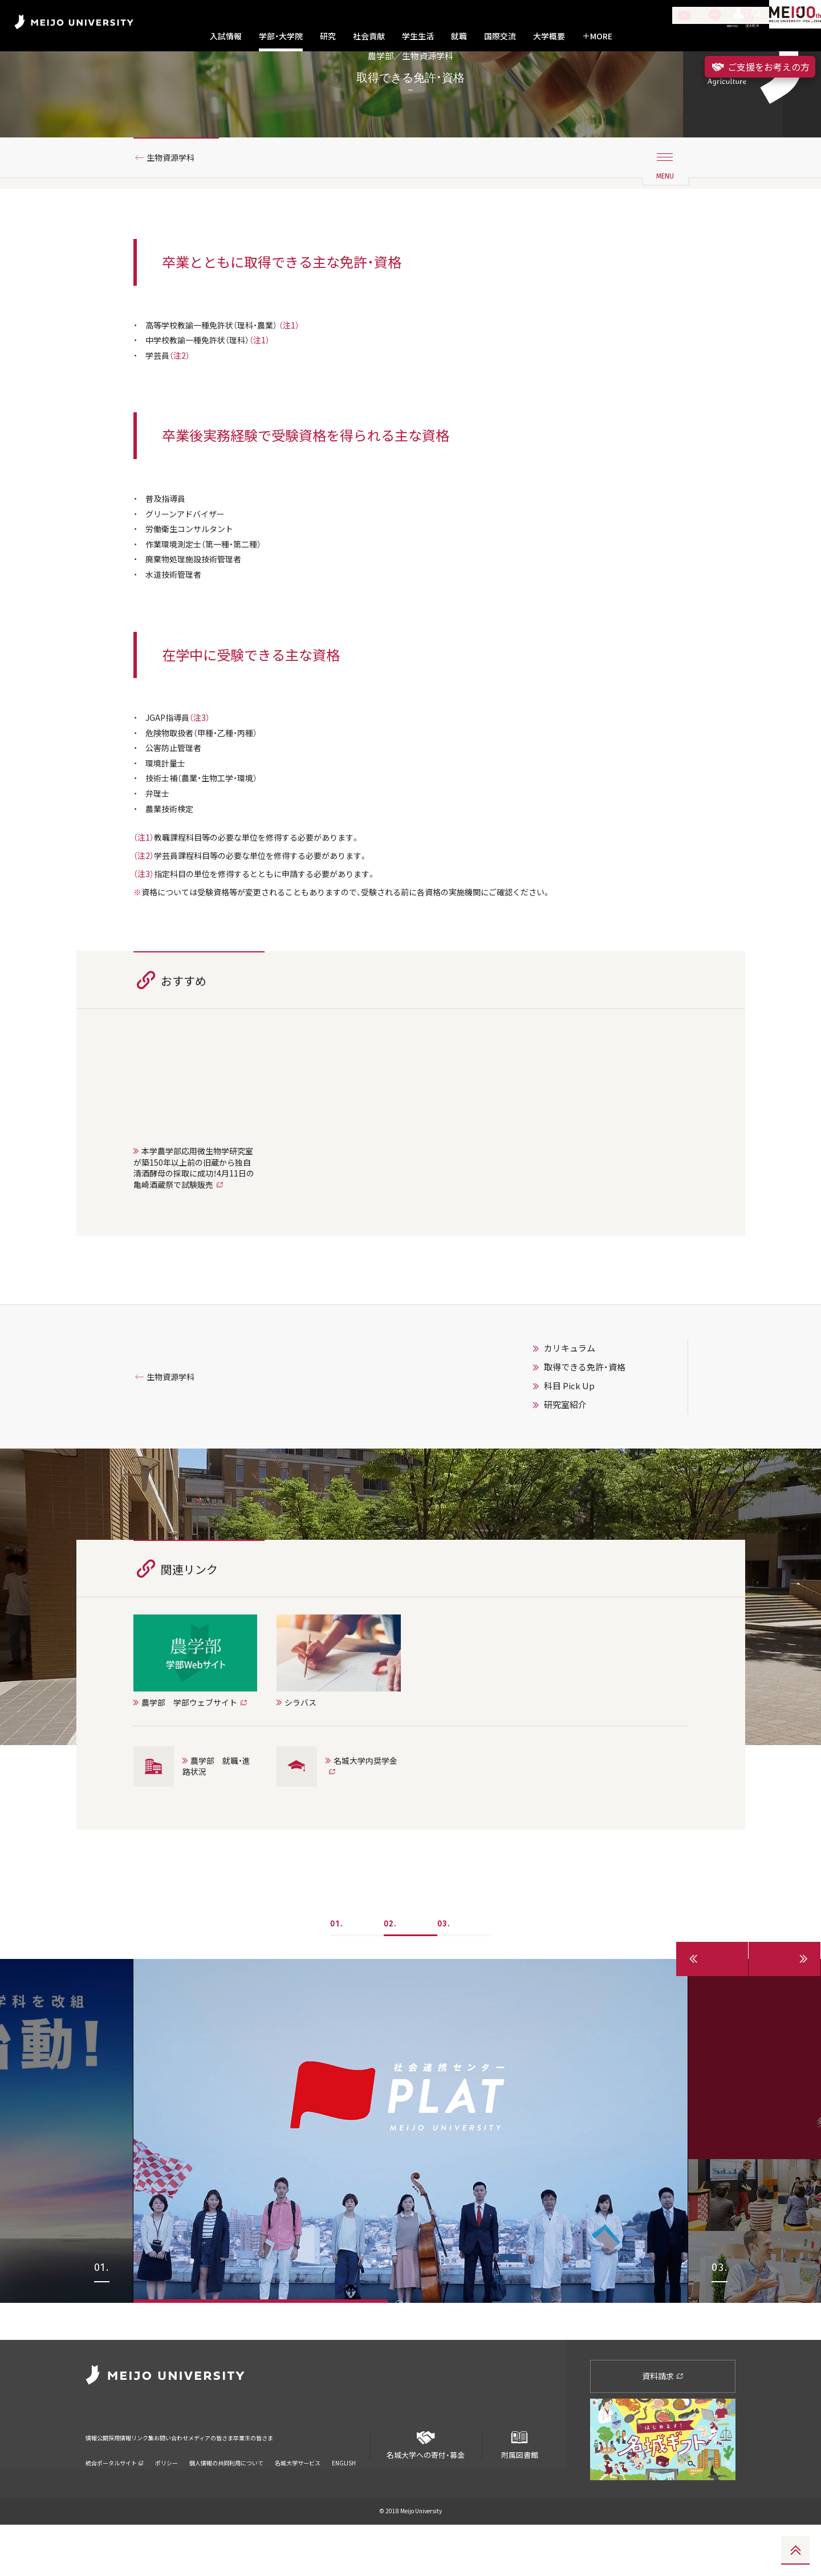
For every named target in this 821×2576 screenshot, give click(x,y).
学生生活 (418, 36)
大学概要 (549, 36)
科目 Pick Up (569, 1474)
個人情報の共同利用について (226, 2498)
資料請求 (663, 2427)
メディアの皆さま (284, 2481)
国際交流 (500, 36)
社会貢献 (369, 36)
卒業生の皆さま (349, 2481)
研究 (328, 36)
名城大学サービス (297, 2498)
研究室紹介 (565, 1493)
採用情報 (139, 2481)
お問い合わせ (224, 2481)
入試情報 (226, 36)
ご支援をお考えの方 (760, 67)
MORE (597, 36)
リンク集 (178, 2481)
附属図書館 (519, 2491)
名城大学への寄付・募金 (426, 2491)
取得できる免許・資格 (584, 1455)
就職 (459, 36)
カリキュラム (569, 1436)
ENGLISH (344, 2498)
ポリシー (166, 2498)
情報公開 (100, 2481)
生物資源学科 (176, 201)
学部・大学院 (281, 36)
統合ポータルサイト (115, 2498)
